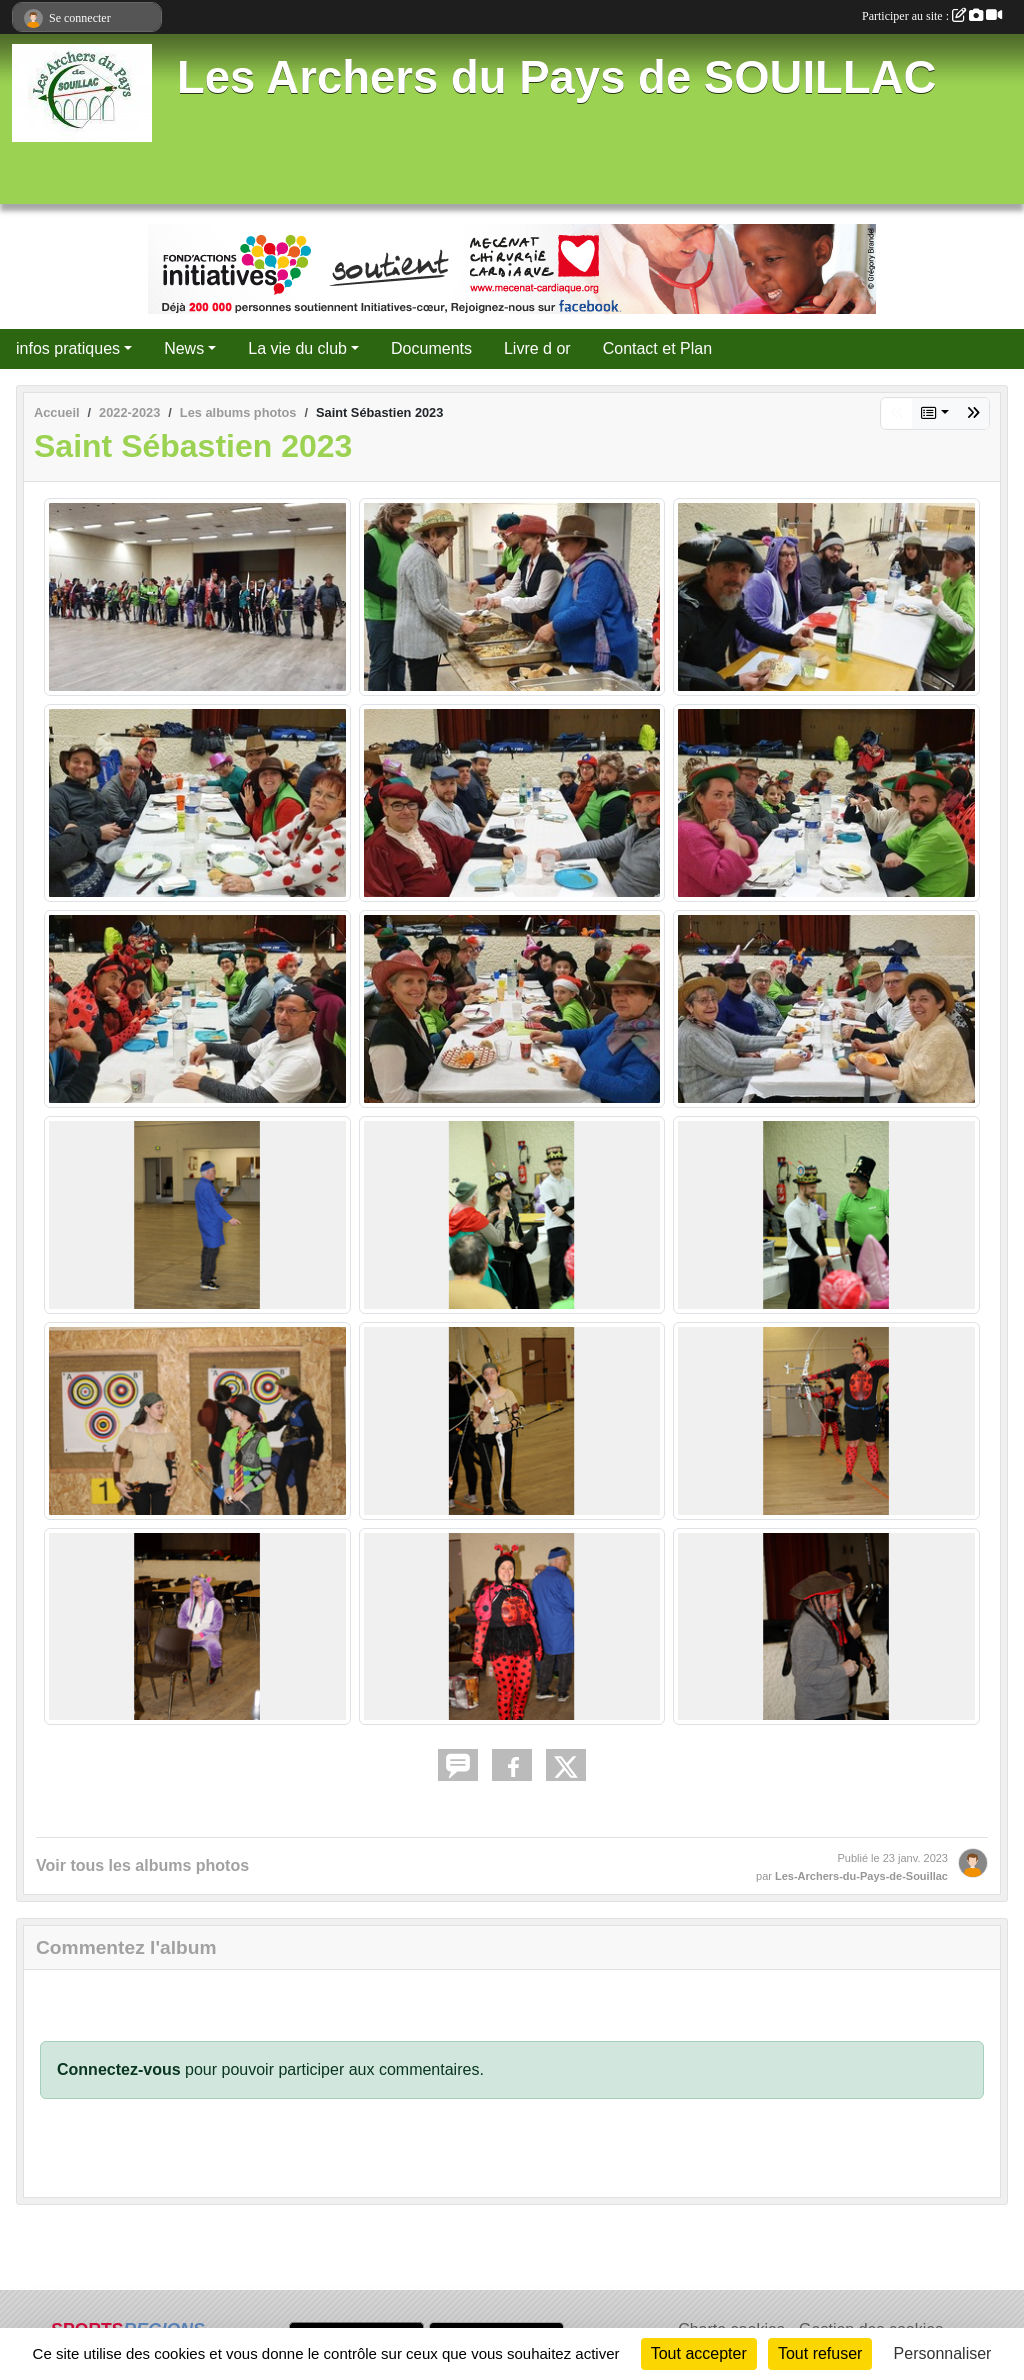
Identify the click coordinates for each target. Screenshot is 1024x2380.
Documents (431, 348)
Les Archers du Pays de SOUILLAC (556, 77)
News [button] (184, 348)
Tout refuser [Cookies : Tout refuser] (820, 2353)
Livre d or (537, 348)
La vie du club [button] (297, 348)
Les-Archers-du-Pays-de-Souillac (861, 1876)
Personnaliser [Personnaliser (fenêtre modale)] (943, 2353)
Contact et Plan (657, 348)
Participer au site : (932, 16)
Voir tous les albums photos (142, 1865)
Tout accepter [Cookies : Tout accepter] (699, 2353)
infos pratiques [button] (68, 348)
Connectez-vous (119, 2069)
